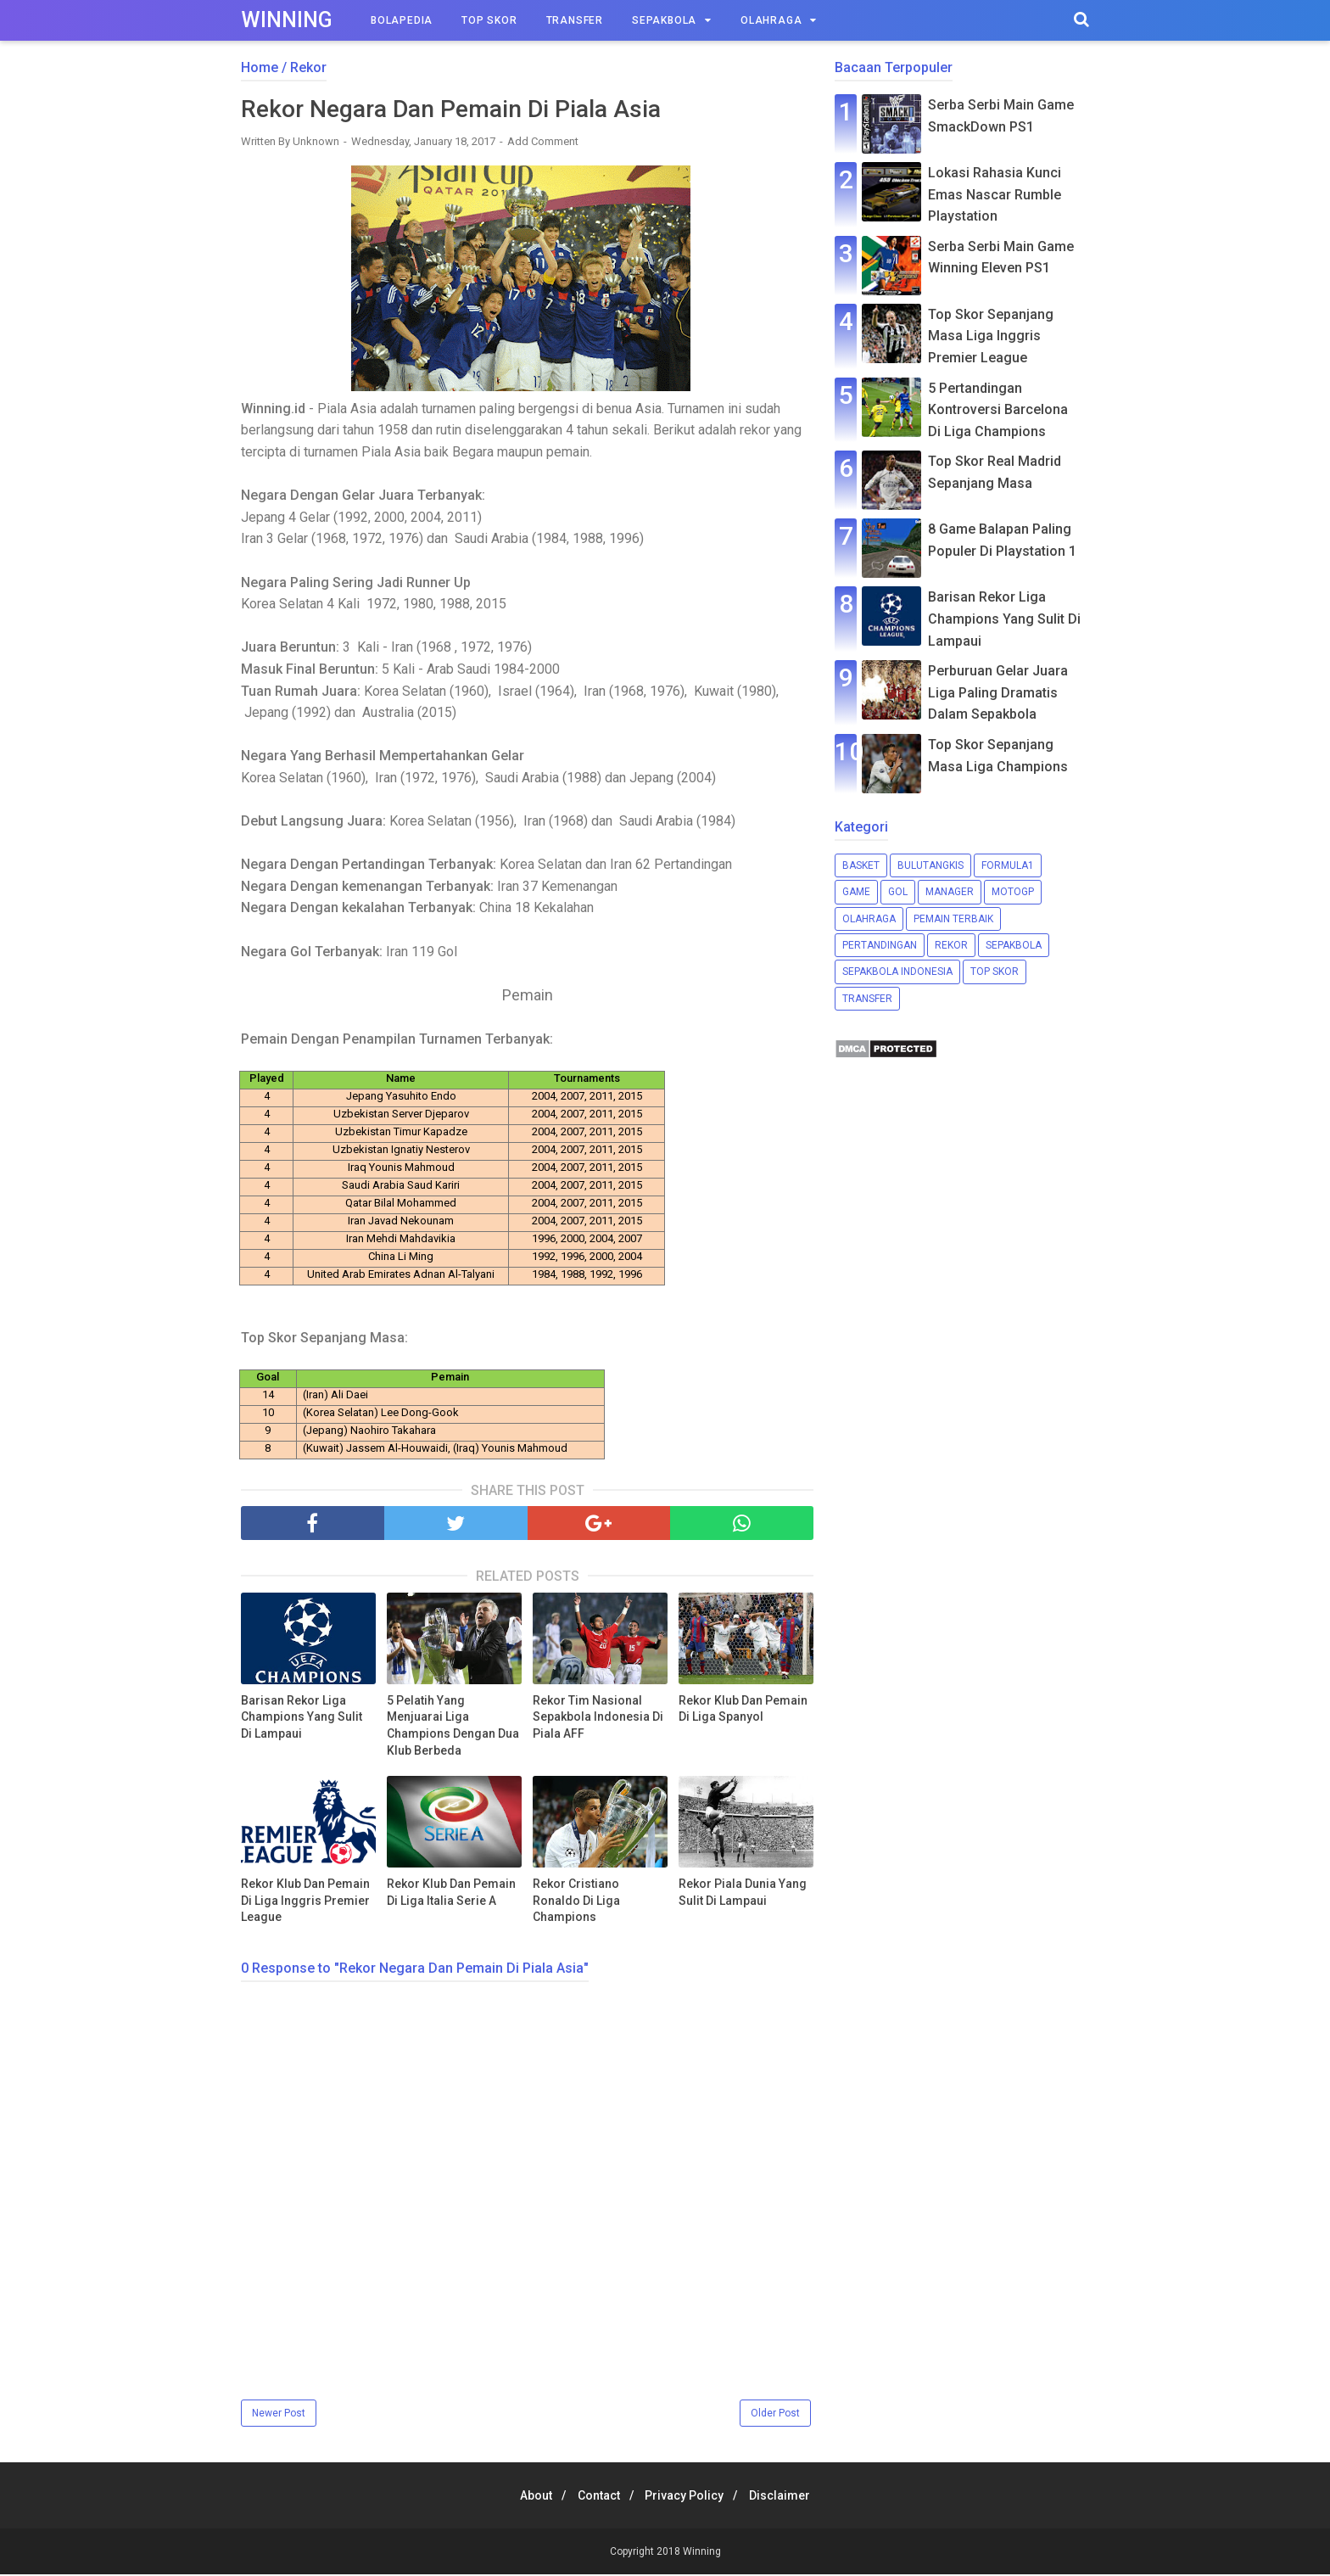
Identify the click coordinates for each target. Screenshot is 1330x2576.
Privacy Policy (688, 2497)
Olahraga (771, 20)
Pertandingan (879, 945)
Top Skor (489, 20)
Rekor (951, 945)
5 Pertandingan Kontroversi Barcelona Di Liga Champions (998, 410)
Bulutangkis (930, 865)
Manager (949, 892)
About (526, 2497)
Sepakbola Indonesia (897, 971)
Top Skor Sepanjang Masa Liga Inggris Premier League (990, 336)
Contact (595, 2497)
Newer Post (278, 2415)
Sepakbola (664, 20)
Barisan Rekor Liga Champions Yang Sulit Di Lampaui (301, 1718)
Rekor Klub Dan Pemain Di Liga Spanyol (743, 1710)
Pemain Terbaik (953, 919)
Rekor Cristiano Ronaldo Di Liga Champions (576, 1902)
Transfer (574, 20)
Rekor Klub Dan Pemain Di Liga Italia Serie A (451, 1894)
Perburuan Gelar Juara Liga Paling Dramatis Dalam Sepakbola (998, 692)
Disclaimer (790, 2497)
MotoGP (1013, 892)
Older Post (775, 2415)
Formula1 (1007, 865)
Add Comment (542, 143)
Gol (898, 892)
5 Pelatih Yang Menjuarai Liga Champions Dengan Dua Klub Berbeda (453, 1727)
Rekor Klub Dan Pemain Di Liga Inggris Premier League (305, 1902)
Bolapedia (402, 20)
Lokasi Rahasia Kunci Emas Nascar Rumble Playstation (994, 194)
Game (856, 892)
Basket (861, 865)
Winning (286, 20)
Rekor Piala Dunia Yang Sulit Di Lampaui (743, 1894)
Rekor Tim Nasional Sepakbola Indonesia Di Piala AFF (598, 1718)
